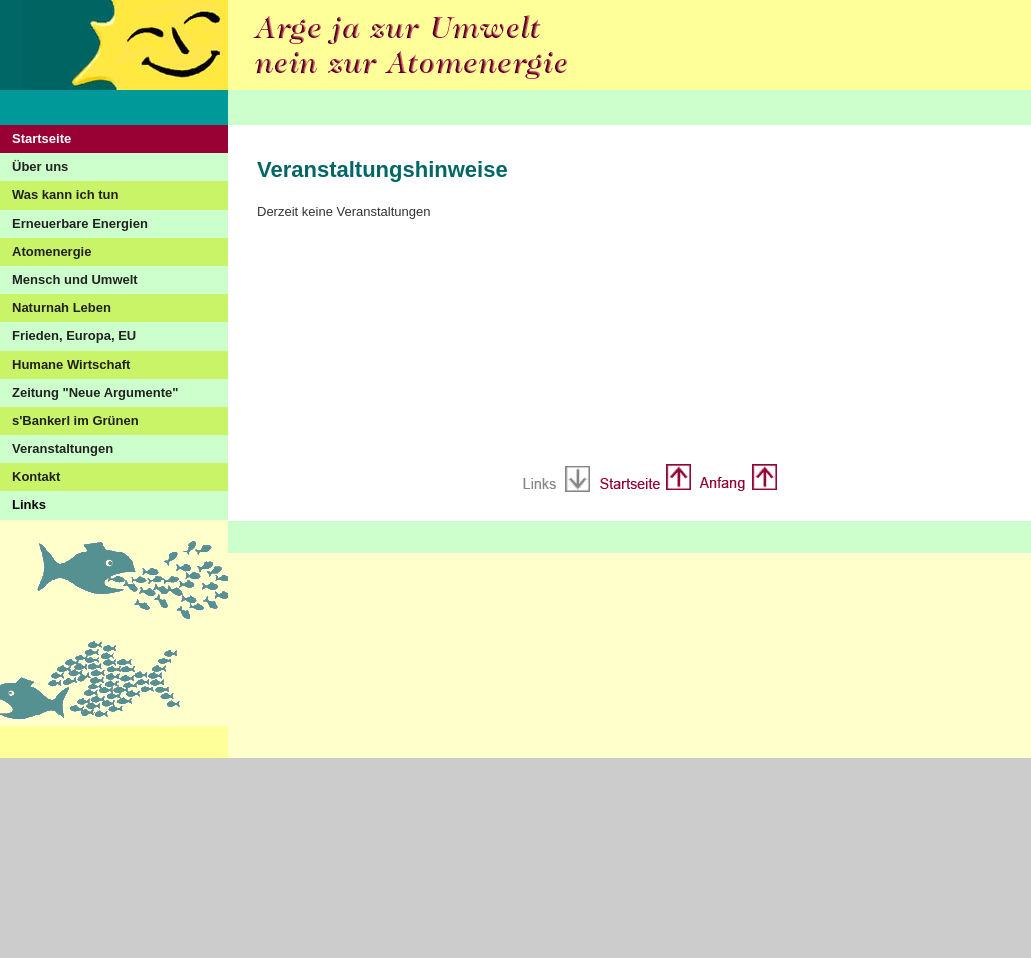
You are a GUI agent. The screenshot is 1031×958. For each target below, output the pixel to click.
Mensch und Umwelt (75, 279)
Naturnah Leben (61, 307)
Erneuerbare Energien (80, 223)
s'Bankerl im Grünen (75, 420)
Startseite (41, 138)
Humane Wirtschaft (71, 364)
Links (29, 504)
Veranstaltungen (62, 448)
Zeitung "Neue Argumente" (95, 392)
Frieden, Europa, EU (74, 335)
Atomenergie (51, 251)
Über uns (40, 166)
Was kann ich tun (65, 194)
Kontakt (36, 476)
